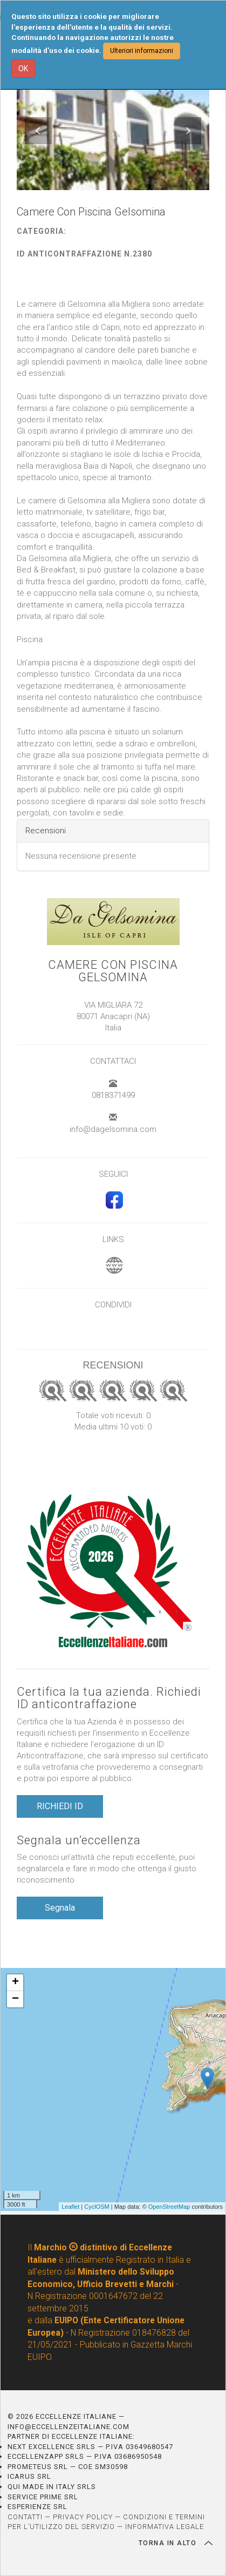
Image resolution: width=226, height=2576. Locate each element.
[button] (38, 130)
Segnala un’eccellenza (79, 1840)
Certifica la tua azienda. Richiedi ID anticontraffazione (109, 1697)
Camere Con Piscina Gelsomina (113, 971)
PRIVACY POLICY (83, 2517)
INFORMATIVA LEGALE (164, 2527)
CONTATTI (25, 2517)
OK (23, 68)
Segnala (60, 1908)
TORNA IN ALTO (176, 2543)
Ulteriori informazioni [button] (141, 51)
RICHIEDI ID (60, 1806)
